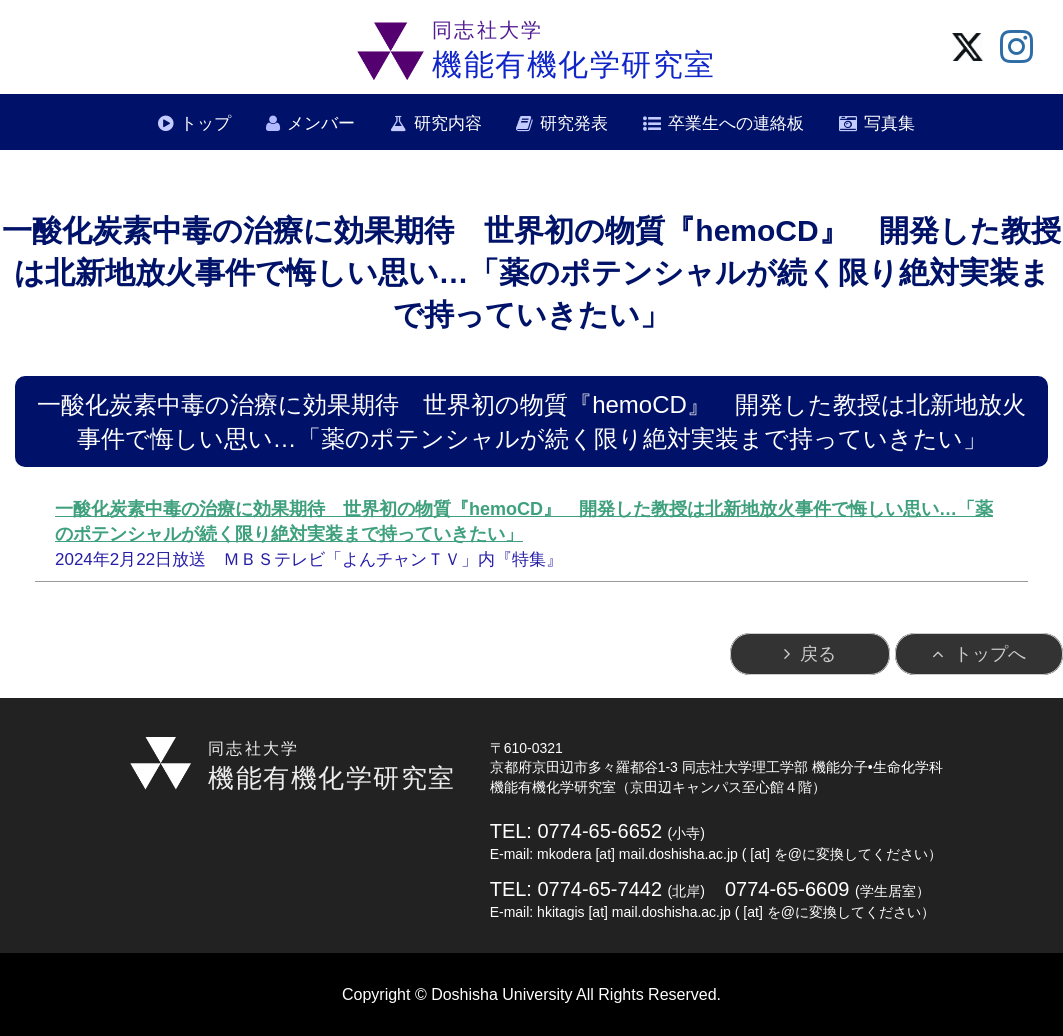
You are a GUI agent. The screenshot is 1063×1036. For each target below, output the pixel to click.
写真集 (889, 123)
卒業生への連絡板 (736, 123)
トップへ (990, 654)
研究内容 (448, 123)
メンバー (321, 123)
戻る (818, 654)
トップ (205, 123)
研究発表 (574, 123)
